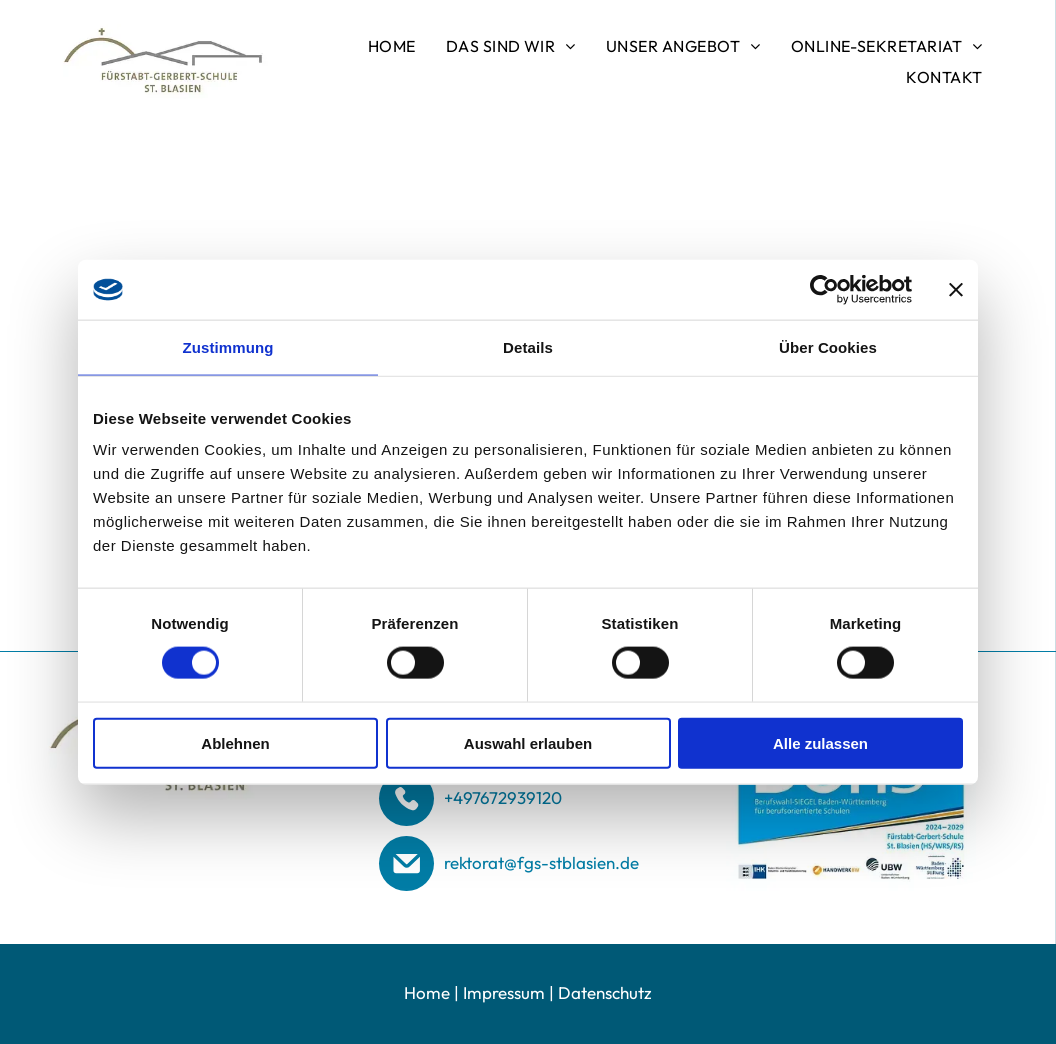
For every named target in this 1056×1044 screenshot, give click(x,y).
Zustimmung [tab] (228, 346)
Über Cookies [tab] (828, 346)
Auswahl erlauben (528, 742)
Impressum (504, 992)
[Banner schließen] (956, 289)
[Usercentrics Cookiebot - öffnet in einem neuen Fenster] (824, 289)
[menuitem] (392, 46)
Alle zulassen (820, 742)
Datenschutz (605, 992)
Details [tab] (528, 346)
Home (427, 992)
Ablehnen (235, 742)
